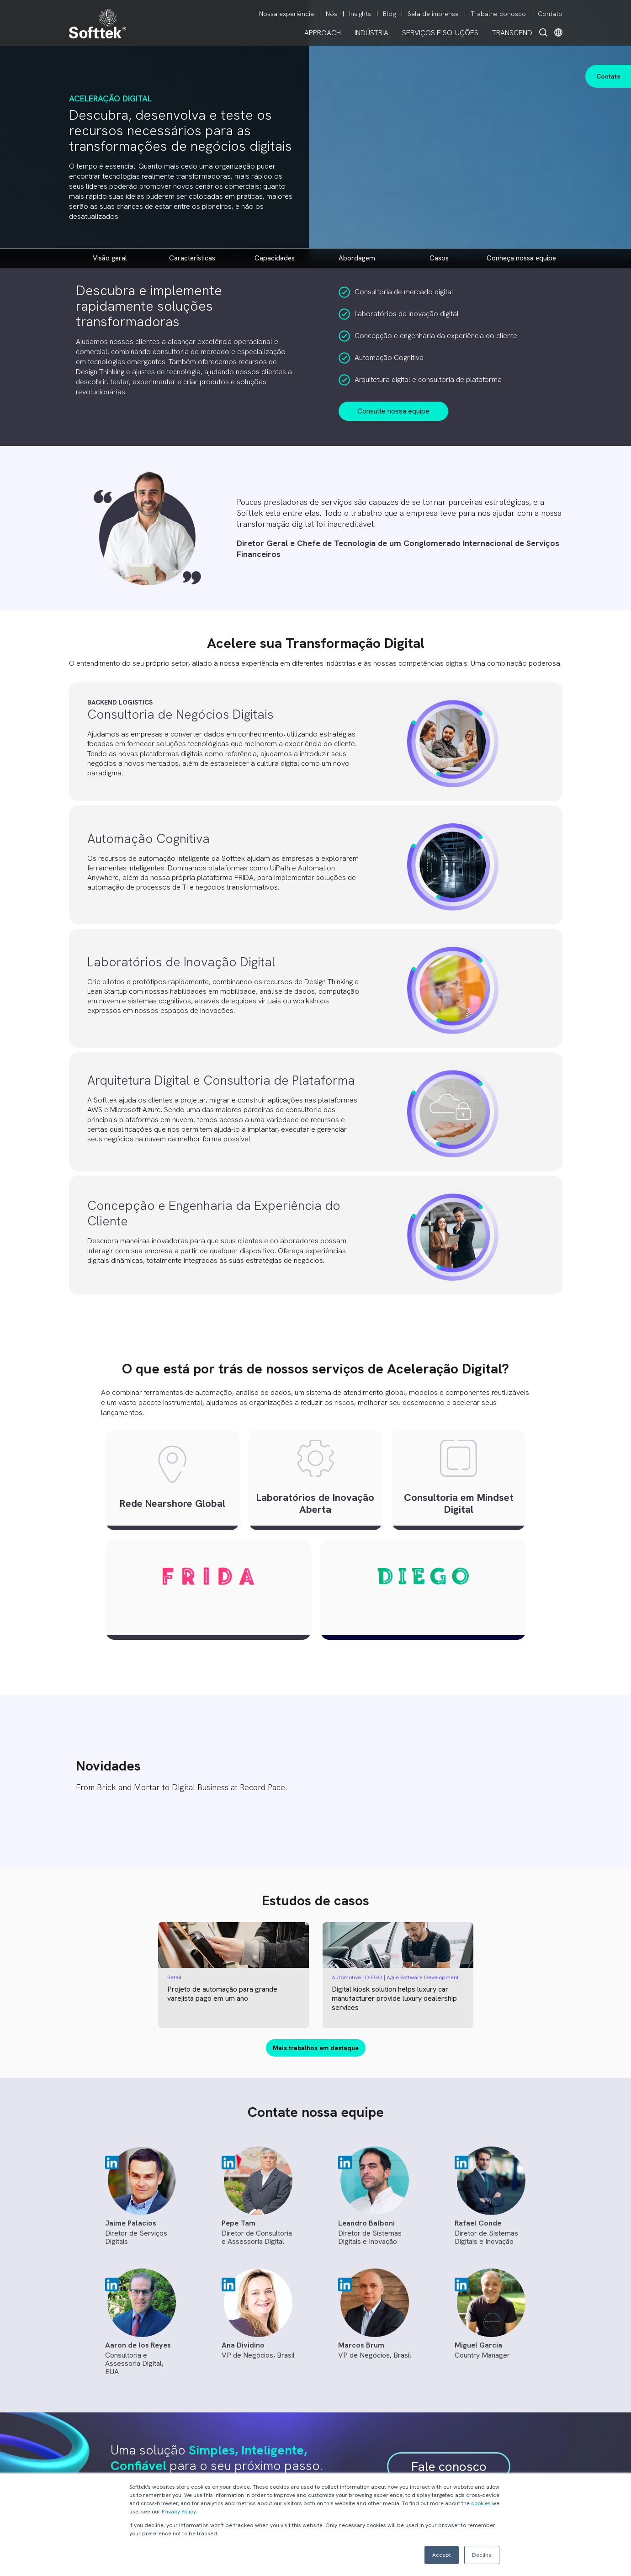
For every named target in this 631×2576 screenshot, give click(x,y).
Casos (439, 258)
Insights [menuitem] (360, 14)
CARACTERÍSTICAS (192, 258)
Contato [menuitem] (550, 14)
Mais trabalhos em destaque (316, 2048)
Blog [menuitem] (389, 14)
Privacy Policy (179, 2511)
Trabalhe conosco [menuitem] (498, 14)
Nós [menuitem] (331, 14)
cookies (481, 2503)
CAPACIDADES (275, 258)
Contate (608, 76)
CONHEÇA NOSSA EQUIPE (521, 258)
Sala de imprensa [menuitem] (433, 14)
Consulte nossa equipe (393, 411)
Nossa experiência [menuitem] (286, 14)
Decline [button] (482, 2555)
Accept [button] (441, 2555)
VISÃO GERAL (110, 258)
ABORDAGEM (357, 258)
